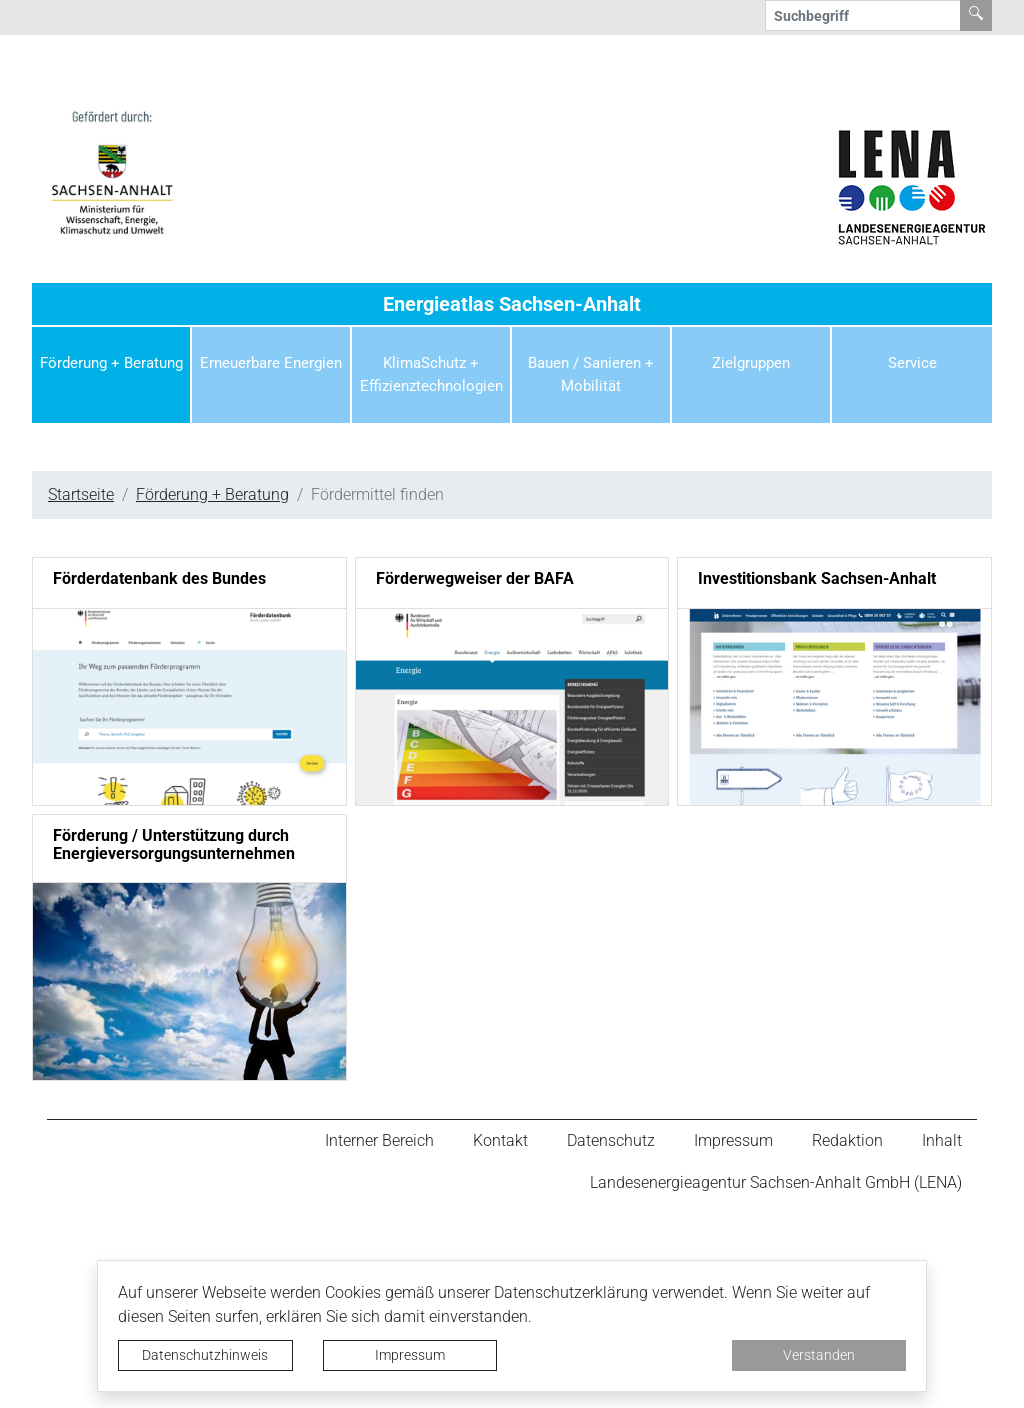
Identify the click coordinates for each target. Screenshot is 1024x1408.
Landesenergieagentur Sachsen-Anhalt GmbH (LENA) (776, 1182)
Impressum (410, 1355)
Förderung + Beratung (212, 494)
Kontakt (500, 1140)
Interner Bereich (379, 1140)
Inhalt (942, 1140)
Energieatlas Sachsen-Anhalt (512, 304)
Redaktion (847, 1140)
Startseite (81, 494)
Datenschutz (611, 1140)
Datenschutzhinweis (205, 1355)
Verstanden (819, 1355)
